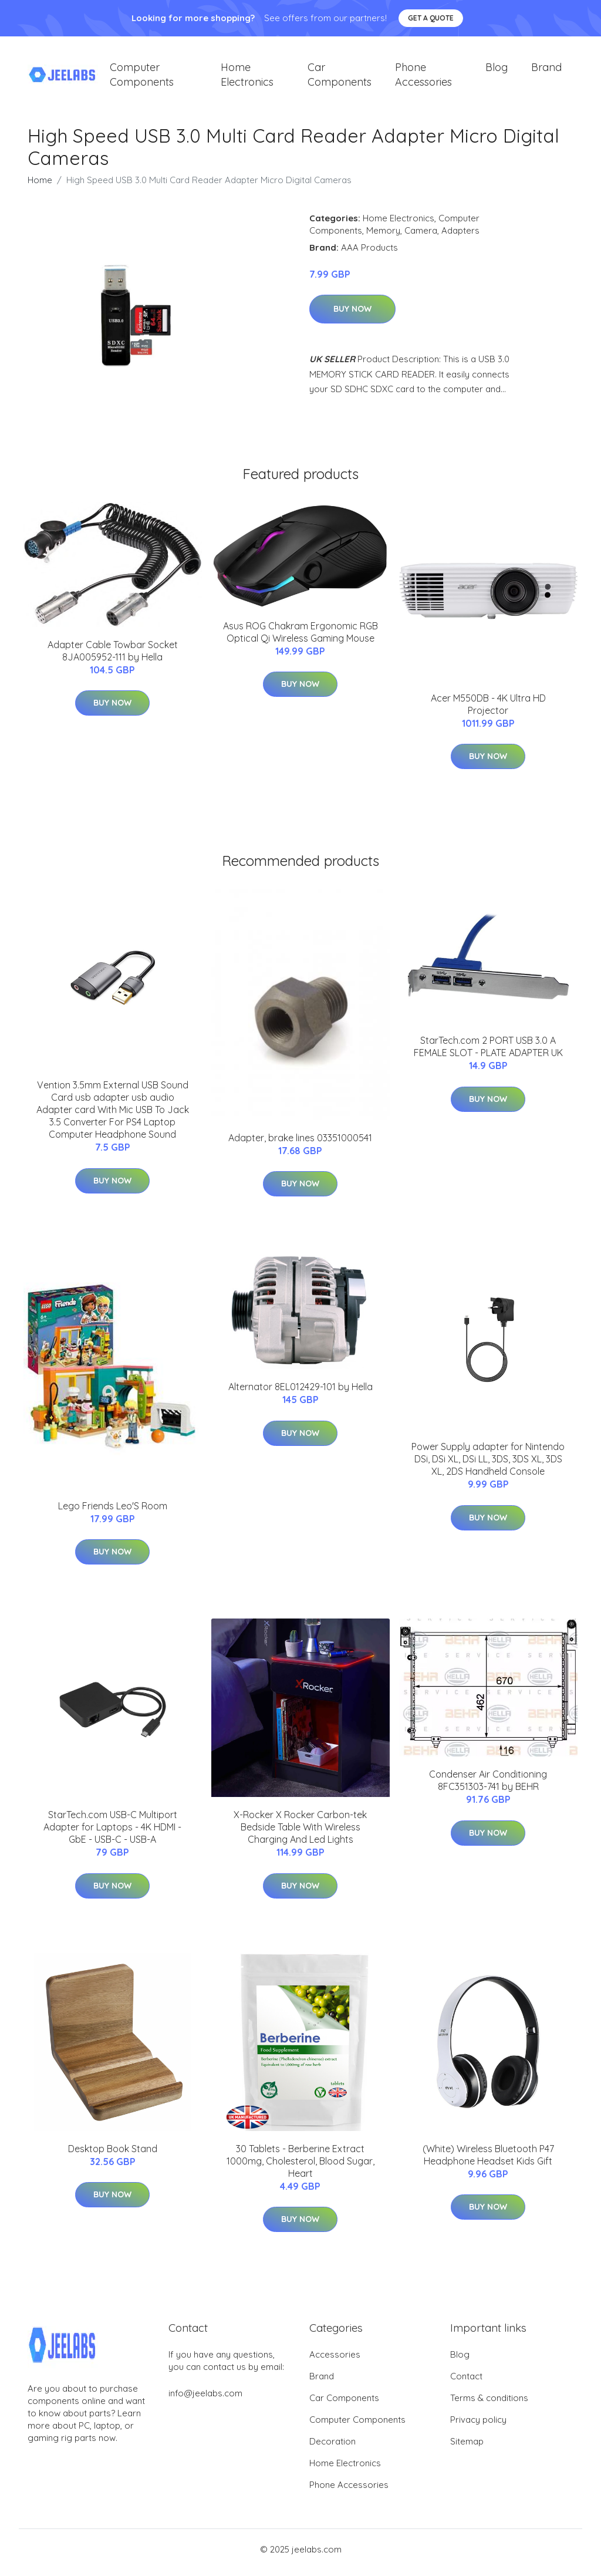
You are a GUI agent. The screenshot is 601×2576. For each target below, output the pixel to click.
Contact (466, 2382)
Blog (496, 70)
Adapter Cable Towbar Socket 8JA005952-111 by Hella (113, 657)
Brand (546, 70)
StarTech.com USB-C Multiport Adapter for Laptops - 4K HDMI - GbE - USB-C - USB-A (112, 1833)
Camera (420, 236)
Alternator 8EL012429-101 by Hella (300, 1393)
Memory (383, 236)
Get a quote (431, 18)
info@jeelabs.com (205, 2399)
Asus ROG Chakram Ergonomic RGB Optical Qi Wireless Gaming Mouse (300, 638)
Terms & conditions (489, 2404)
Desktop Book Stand (112, 2154)
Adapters (460, 236)
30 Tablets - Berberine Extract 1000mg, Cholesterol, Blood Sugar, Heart (300, 2167)
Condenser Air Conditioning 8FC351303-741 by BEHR (488, 1787)
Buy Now (352, 315)
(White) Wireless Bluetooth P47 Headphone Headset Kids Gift (488, 2161)
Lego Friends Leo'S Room (112, 1512)
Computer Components (142, 77)
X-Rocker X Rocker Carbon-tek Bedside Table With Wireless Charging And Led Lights (300, 1833)
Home (40, 185)
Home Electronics (247, 77)
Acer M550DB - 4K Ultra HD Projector (488, 710)
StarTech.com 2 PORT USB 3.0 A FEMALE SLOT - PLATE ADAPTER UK (488, 1053)
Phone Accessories (423, 77)
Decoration (332, 2447)
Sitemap (467, 2447)
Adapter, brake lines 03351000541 (300, 1143)
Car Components (340, 77)
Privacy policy (478, 2426)
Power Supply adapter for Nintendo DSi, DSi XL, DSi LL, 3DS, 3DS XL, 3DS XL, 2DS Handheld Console (488, 1465)
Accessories (334, 2360)
